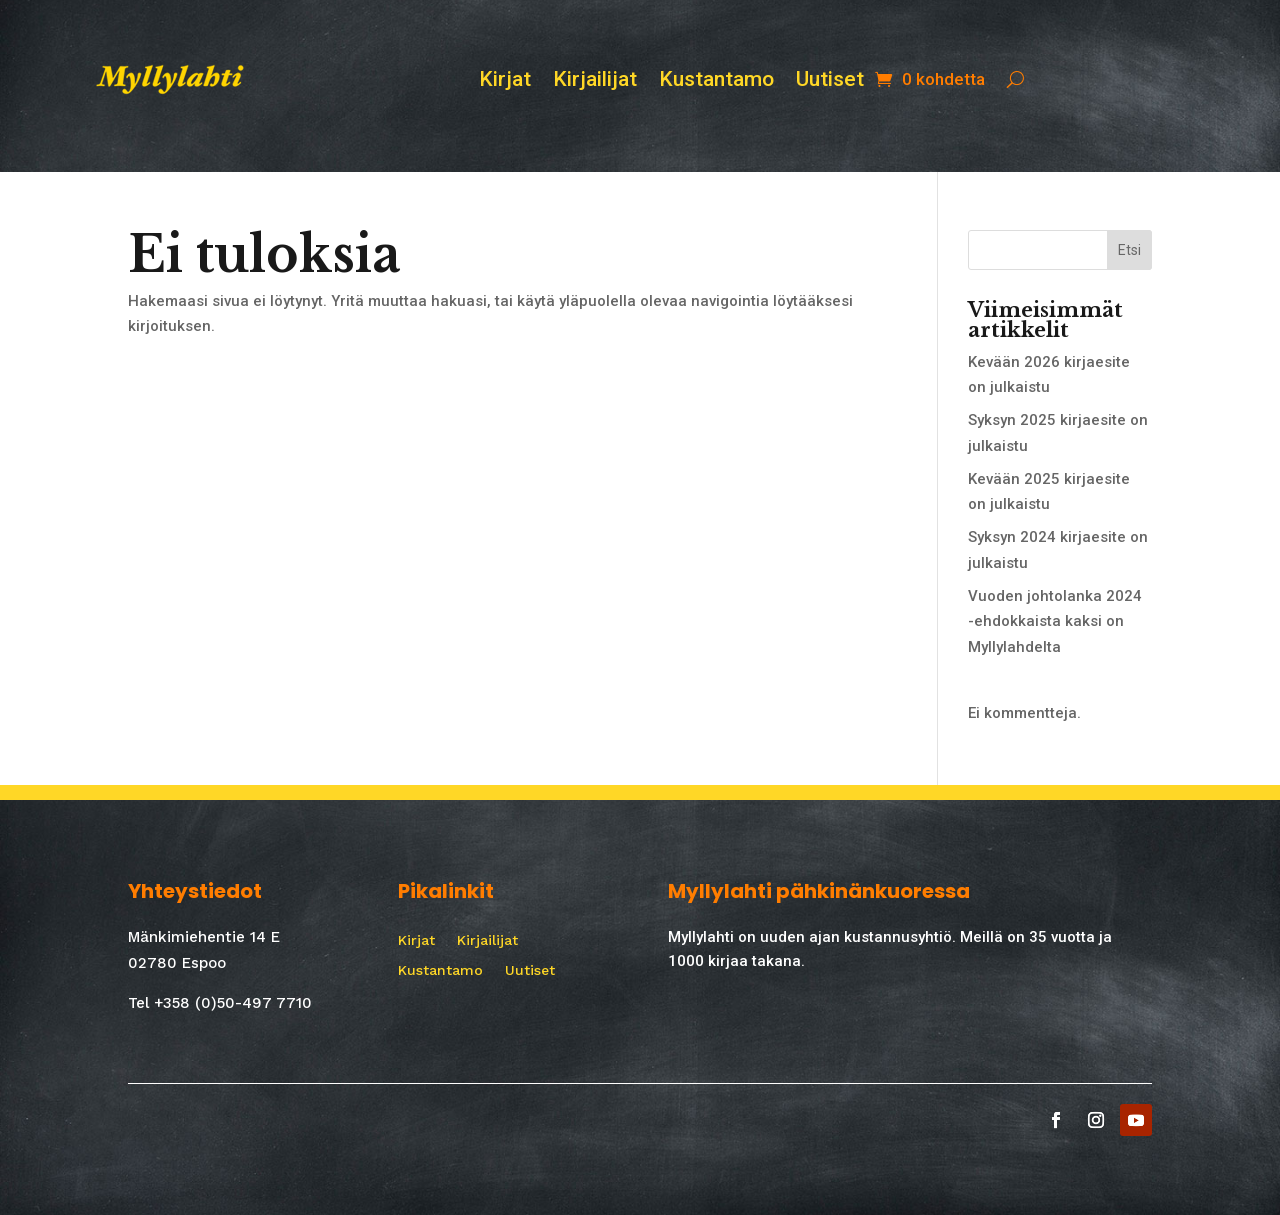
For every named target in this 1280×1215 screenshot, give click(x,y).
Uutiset (830, 81)
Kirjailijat (595, 81)
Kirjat (505, 81)
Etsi (1129, 250)
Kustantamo (716, 81)
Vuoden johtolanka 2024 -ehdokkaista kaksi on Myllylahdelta (1055, 621)
